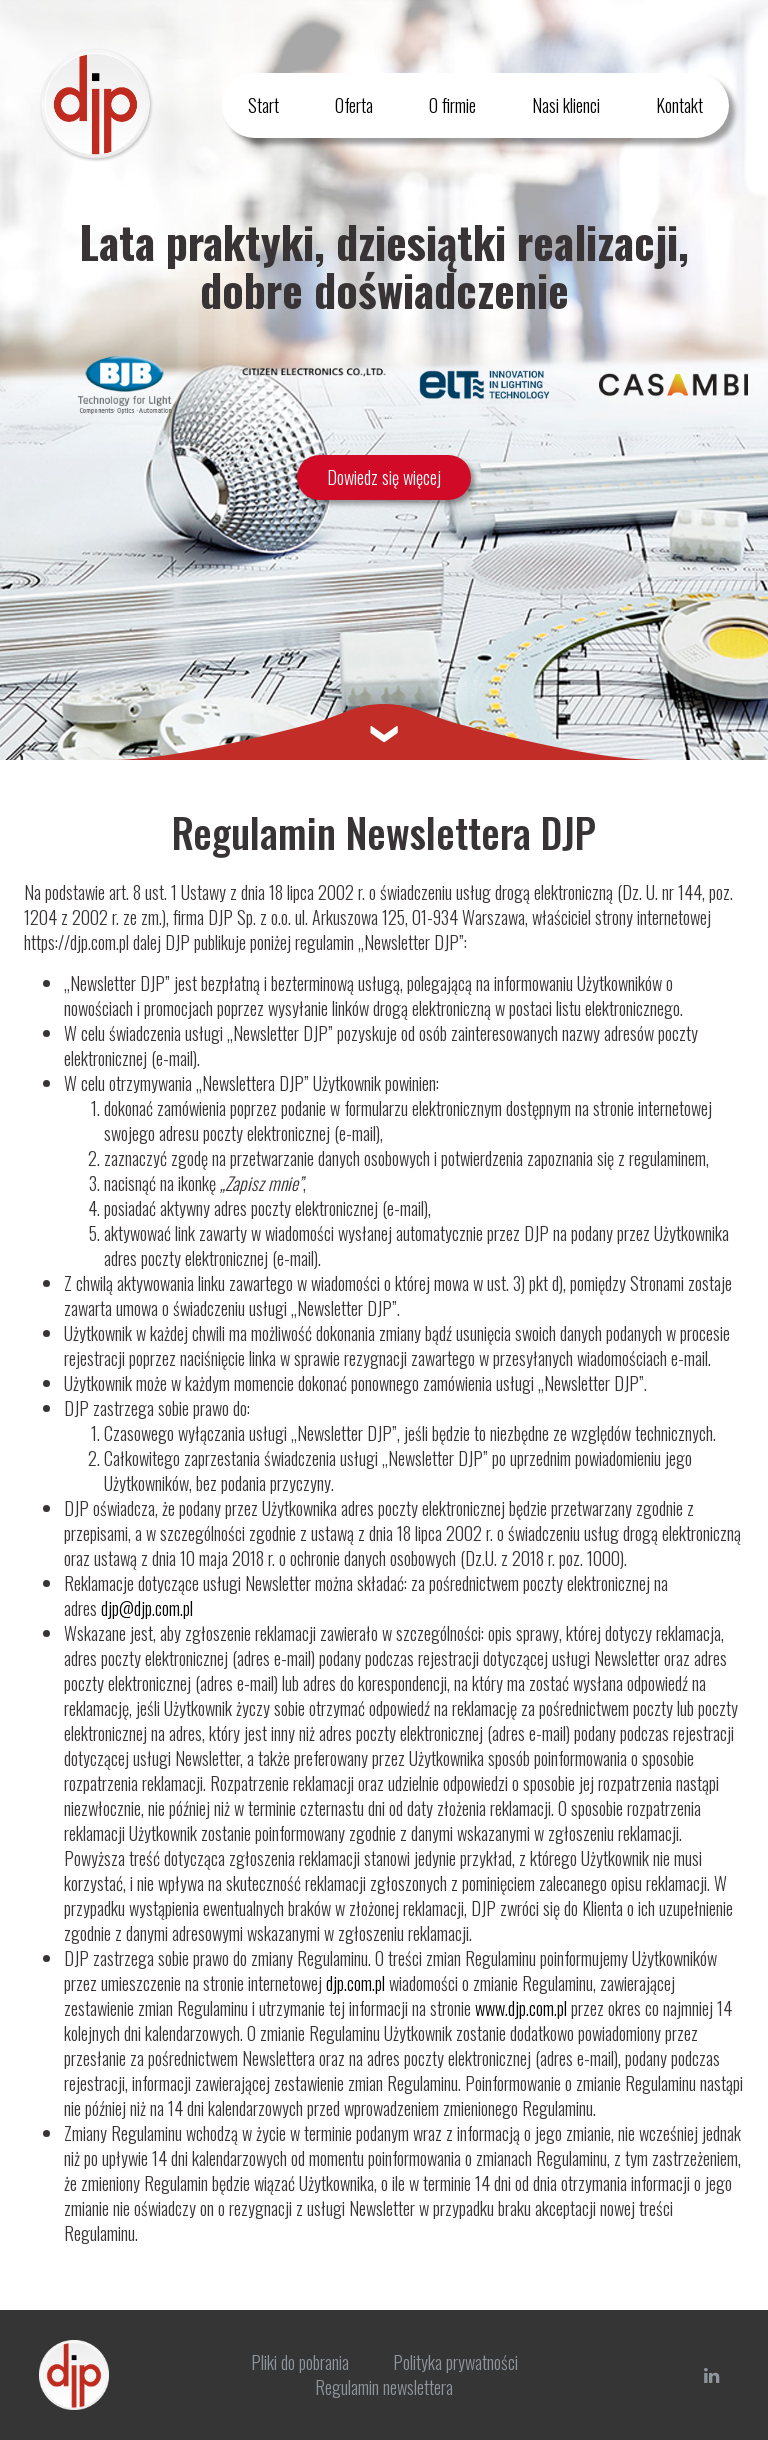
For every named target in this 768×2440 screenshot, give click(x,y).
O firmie (452, 105)
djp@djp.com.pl (147, 1608)
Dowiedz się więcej (384, 477)
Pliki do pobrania (300, 2362)
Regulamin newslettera (384, 2387)
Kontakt (679, 105)
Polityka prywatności (455, 2362)
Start (263, 105)
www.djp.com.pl (521, 2008)
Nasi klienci (566, 105)
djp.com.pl (355, 1983)
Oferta (354, 105)
